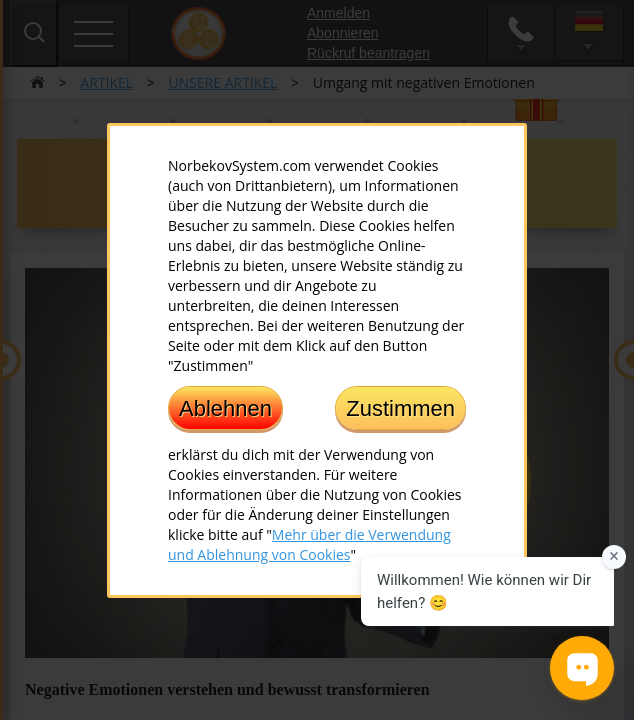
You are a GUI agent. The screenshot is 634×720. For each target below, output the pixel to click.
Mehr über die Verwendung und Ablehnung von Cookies (309, 543)
